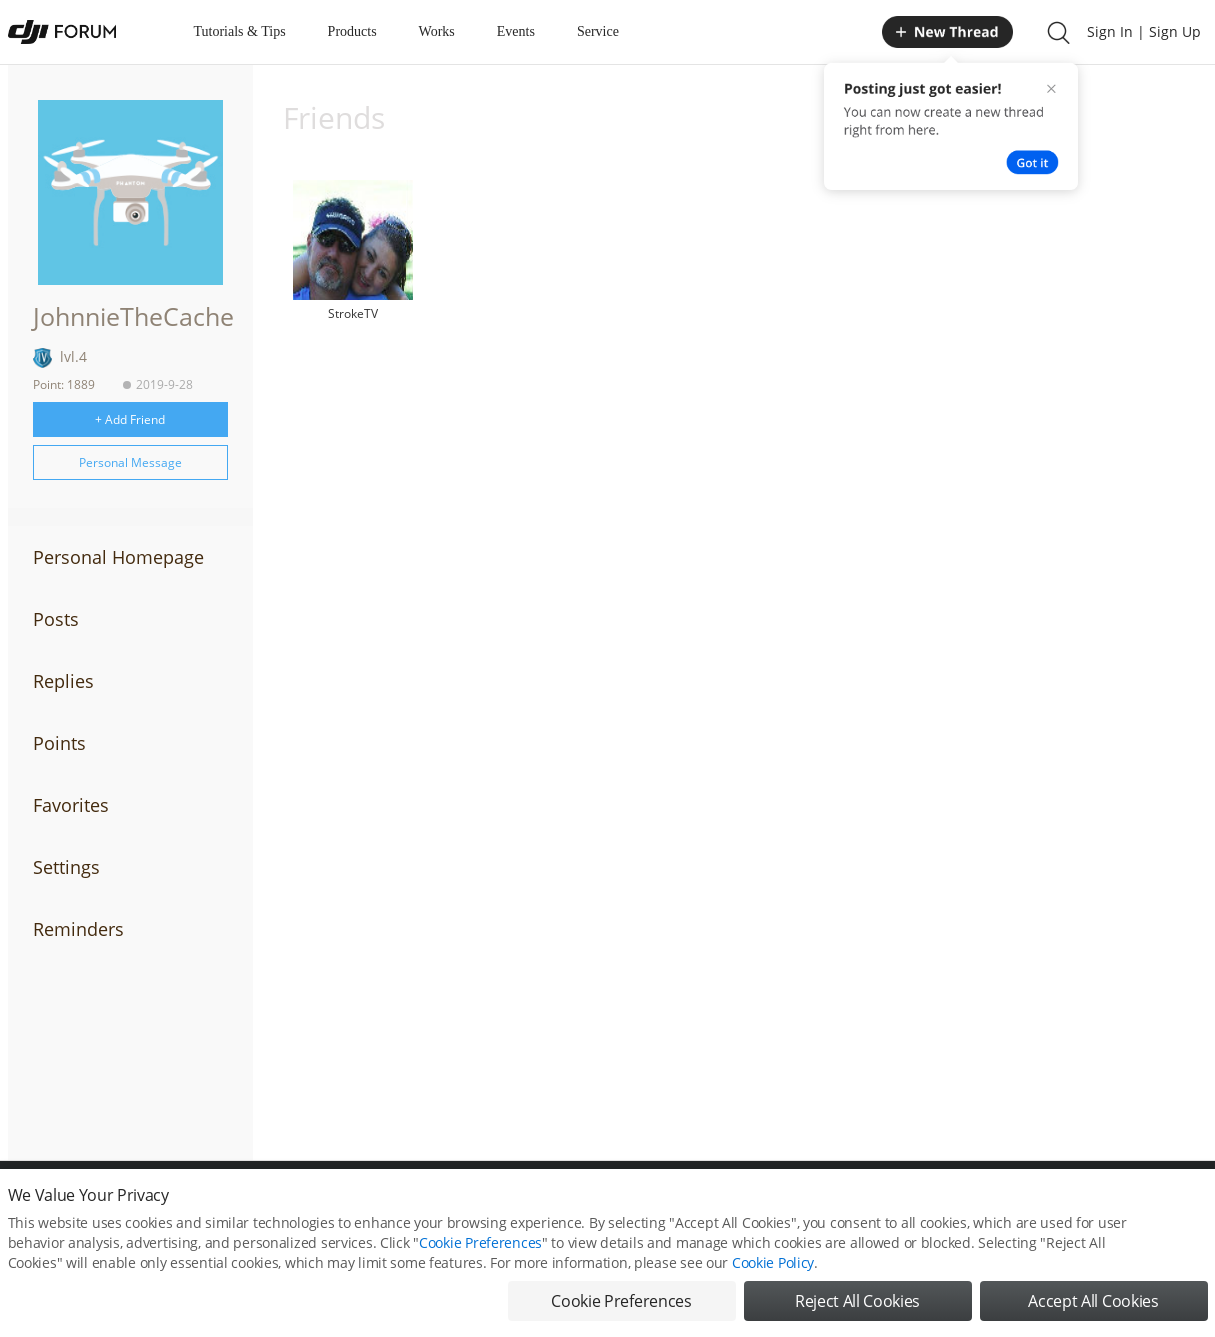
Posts (56, 619)
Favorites (71, 805)
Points (59, 743)
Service (598, 31)
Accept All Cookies (1093, 1310)
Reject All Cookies (857, 1310)
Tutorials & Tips (240, 31)
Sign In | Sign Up (1144, 31)
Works (437, 31)
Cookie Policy (773, 1271)
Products (352, 31)
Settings (66, 867)
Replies (63, 681)
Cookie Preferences (480, 1251)
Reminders (78, 929)
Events (516, 31)
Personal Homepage (118, 557)
